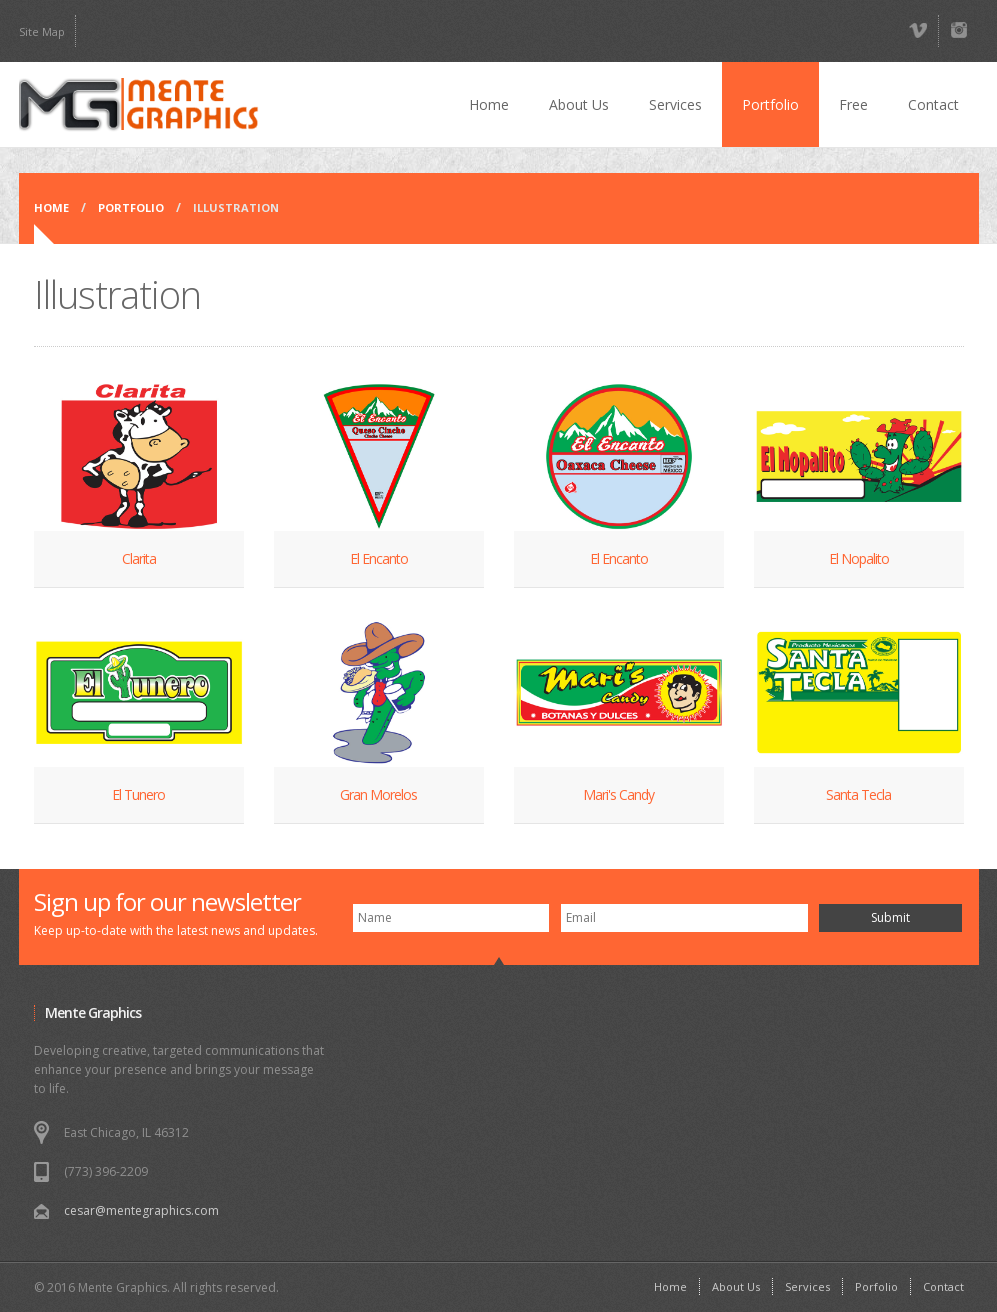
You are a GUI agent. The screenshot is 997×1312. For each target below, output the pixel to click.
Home (489, 104)
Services (675, 104)
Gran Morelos (378, 794)
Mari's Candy (618, 794)
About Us (579, 104)
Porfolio (876, 1286)
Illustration (236, 207)
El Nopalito (859, 558)
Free (853, 104)
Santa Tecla (858, 794)
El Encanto (379, 558)
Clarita (139, 558)
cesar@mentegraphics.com (141, 1210)
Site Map (42, 31)
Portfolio (770, 104)
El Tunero (138, 794)
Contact (933, 104)
